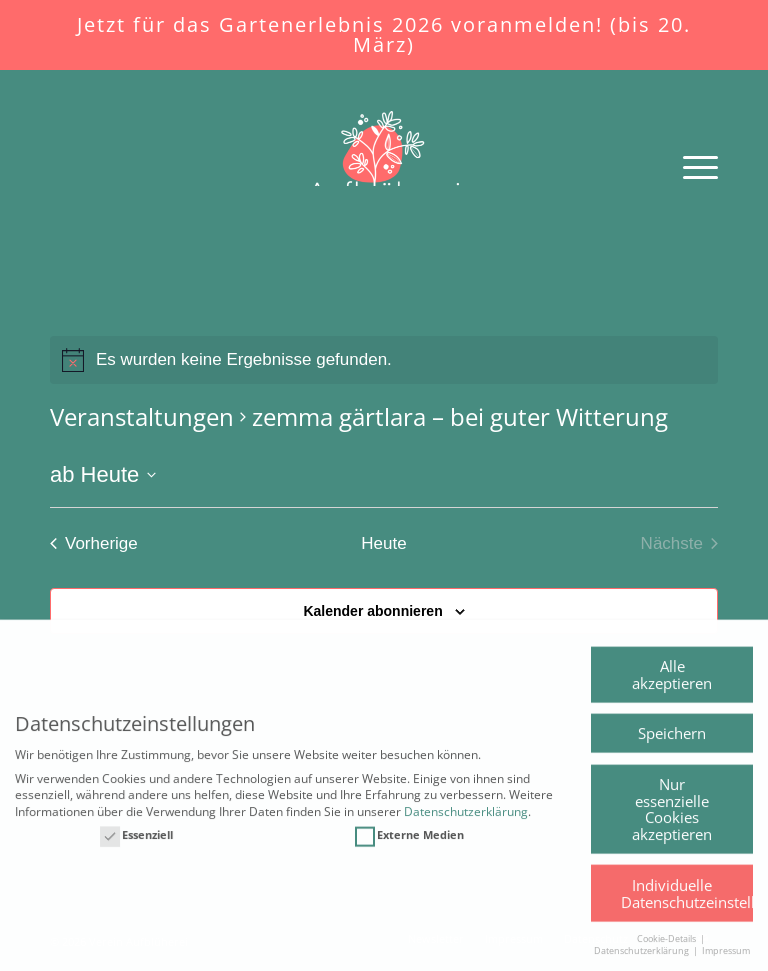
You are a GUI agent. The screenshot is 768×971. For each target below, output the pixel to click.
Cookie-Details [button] (667, 950)
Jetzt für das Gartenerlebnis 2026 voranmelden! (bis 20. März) (384, 34)
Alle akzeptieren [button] (672, 686)
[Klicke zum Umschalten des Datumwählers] (103, 474)
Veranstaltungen (142, 416)
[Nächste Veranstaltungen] (679, 543)
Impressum (726, 963)
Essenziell (136, 847)
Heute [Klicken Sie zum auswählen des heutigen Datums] (383, 543)
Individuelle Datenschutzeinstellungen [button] (687, 905)
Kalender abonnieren (372, 611)
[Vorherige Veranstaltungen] (94, 543)
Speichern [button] (672, 745)
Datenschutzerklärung (466, 823)
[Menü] (690, 166)
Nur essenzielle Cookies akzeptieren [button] (672, 821)
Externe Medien (409, 847)
